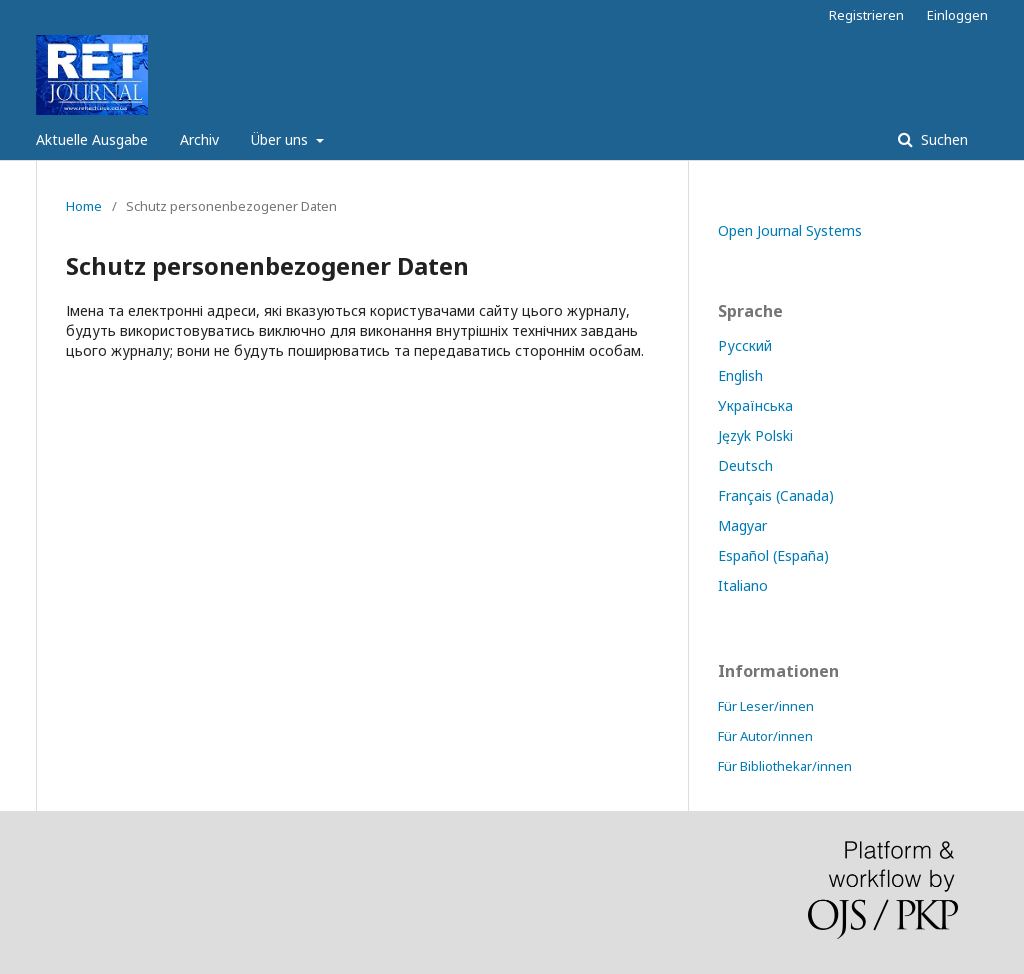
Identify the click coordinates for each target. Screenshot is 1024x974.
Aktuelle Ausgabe (92, 139)
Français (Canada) (776, 495)
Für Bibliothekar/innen (785, 766)
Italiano (743, 585)
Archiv (199, 139)
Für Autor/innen (765, 736)
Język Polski (755, 435)
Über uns (281, 139)
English (740, 375)
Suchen (942, 139)
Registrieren (866, 15)
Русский (745, 345)
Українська (755, 405)
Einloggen (957, 15)
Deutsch (745, 465)
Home (84, 206)
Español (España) (773, 555)
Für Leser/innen (766, 706)
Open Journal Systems (790, 230)
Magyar (742, 525)
